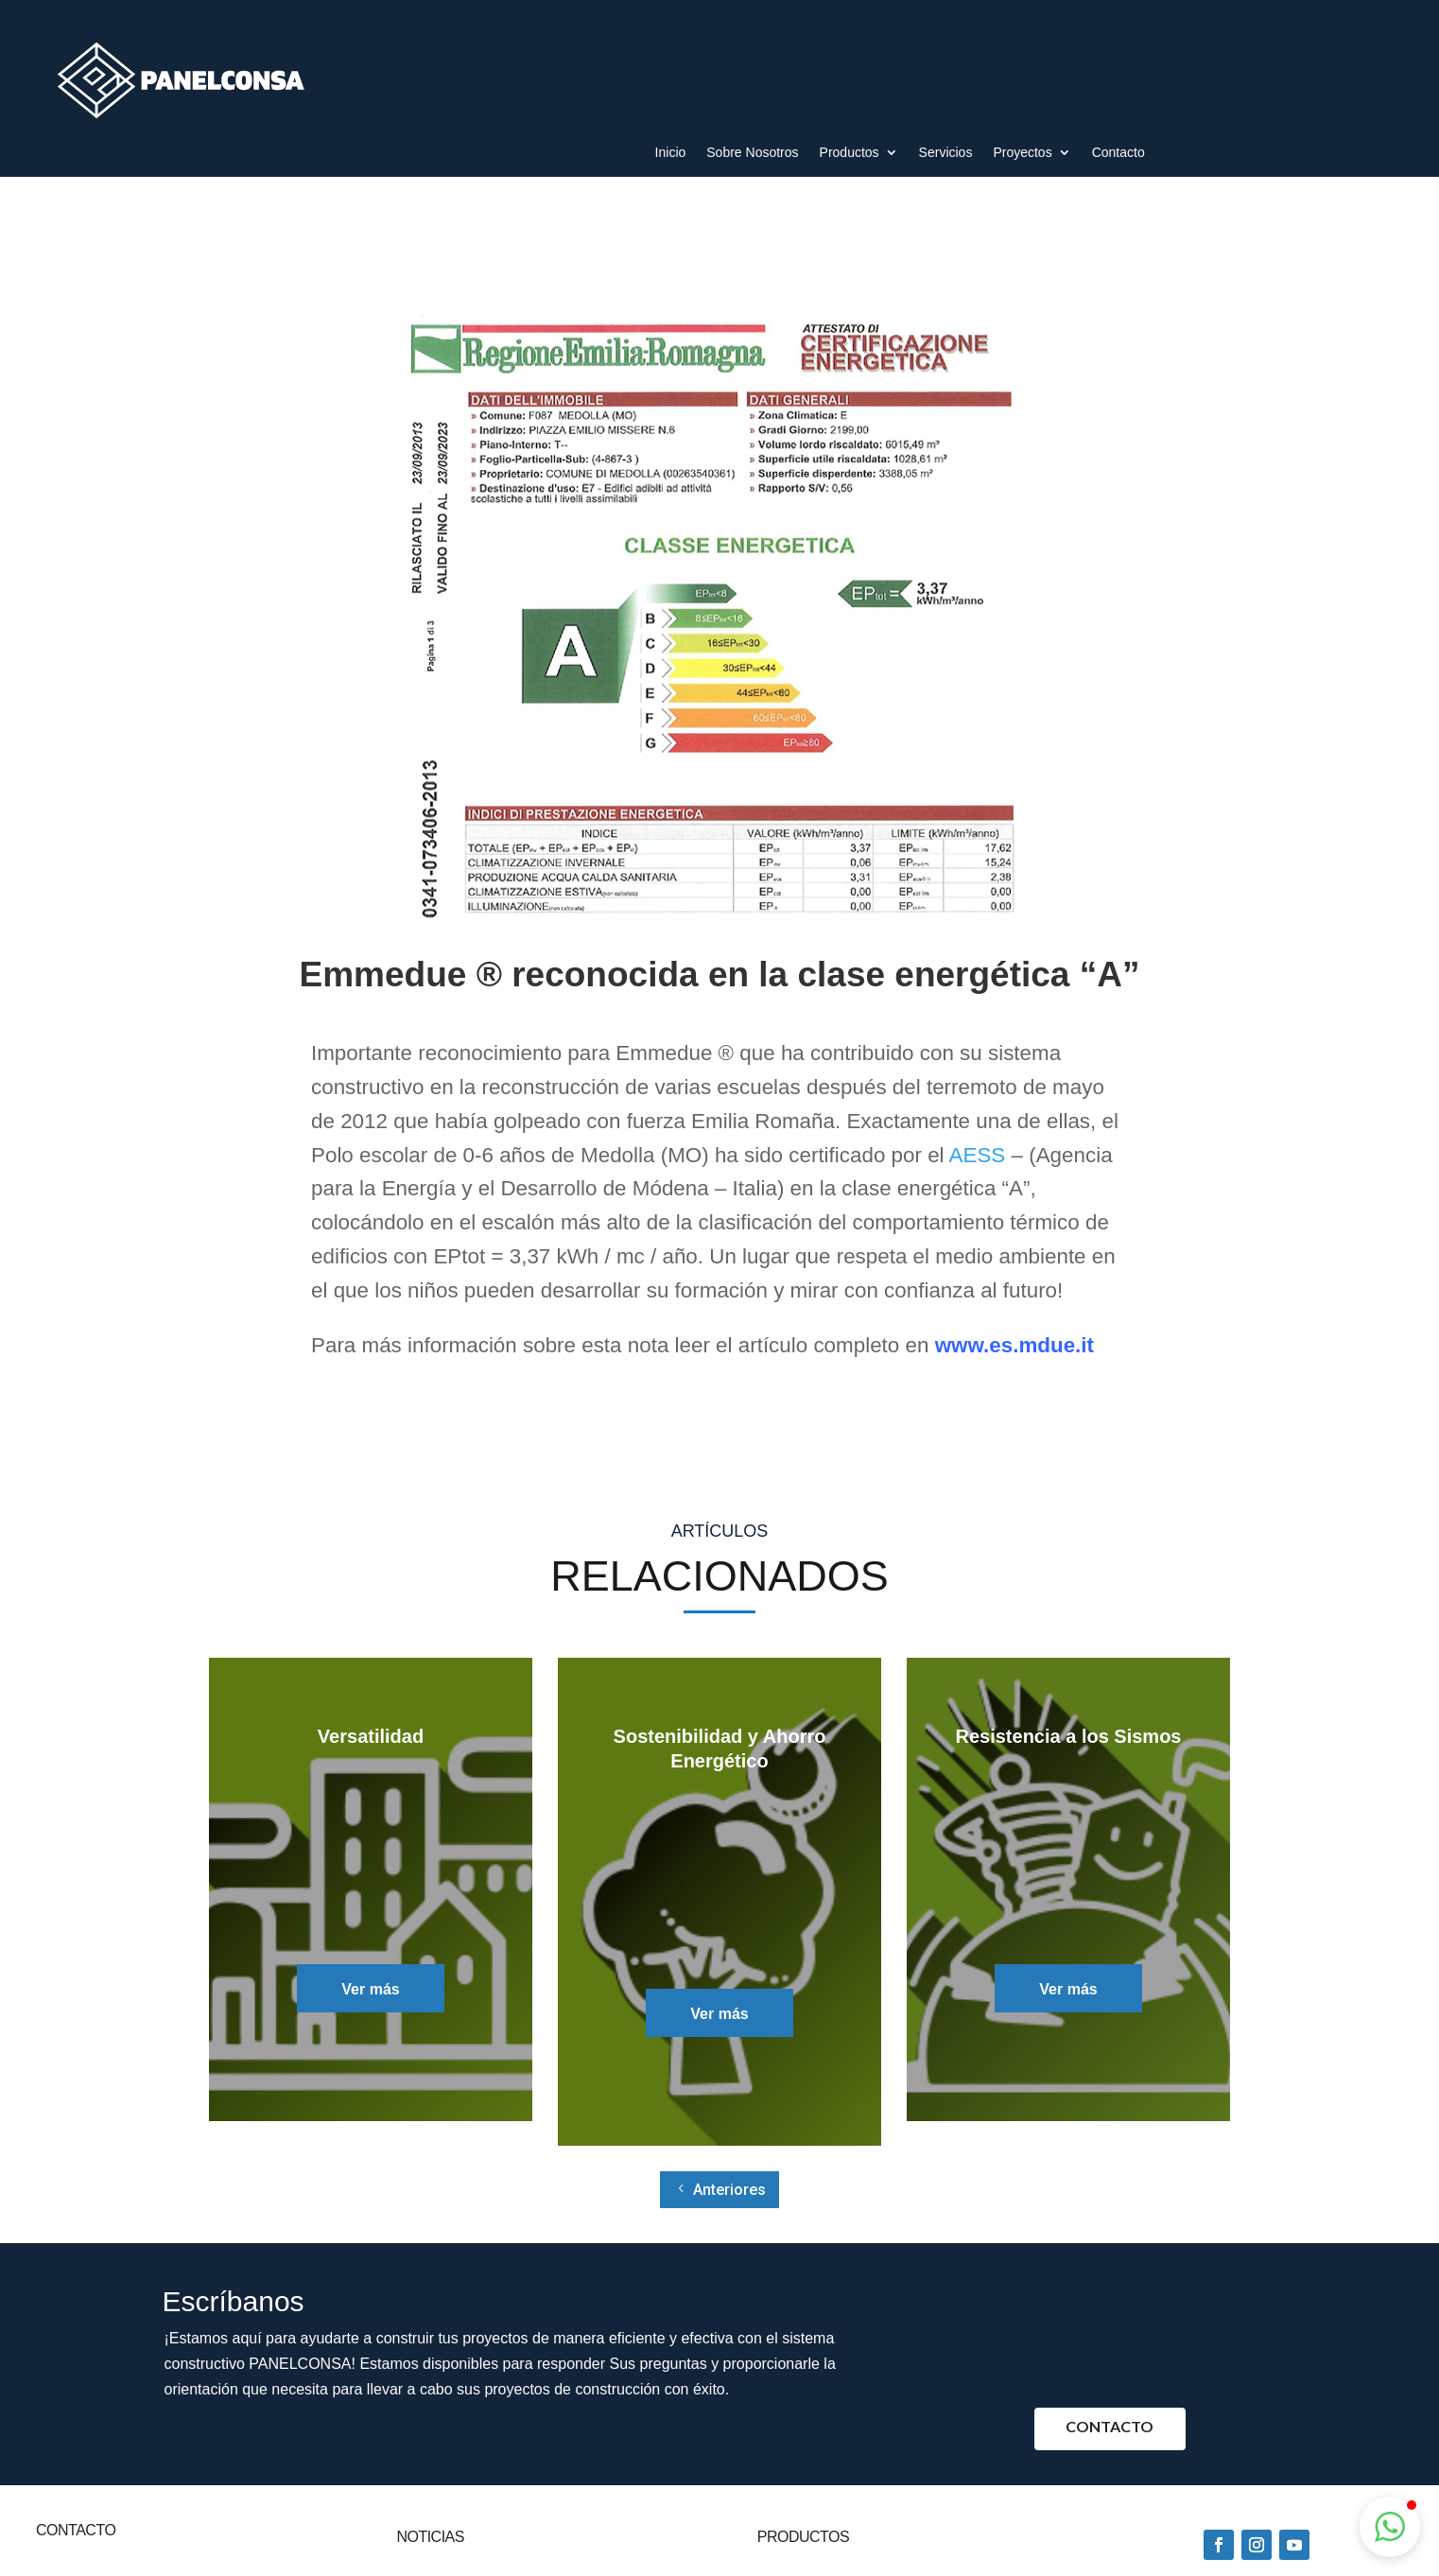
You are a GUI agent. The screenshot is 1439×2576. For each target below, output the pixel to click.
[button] (1390, 2527)
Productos (849, 153)
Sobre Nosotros (752, 153)
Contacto (1118, 153)
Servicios (946, 153)
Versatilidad (371, 1736)
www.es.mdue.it (1014, 1345)
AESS (977, 1155)
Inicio (670, 153)
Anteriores (729, 2190)
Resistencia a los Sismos (1068, 1736)
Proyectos (1022, 153)
